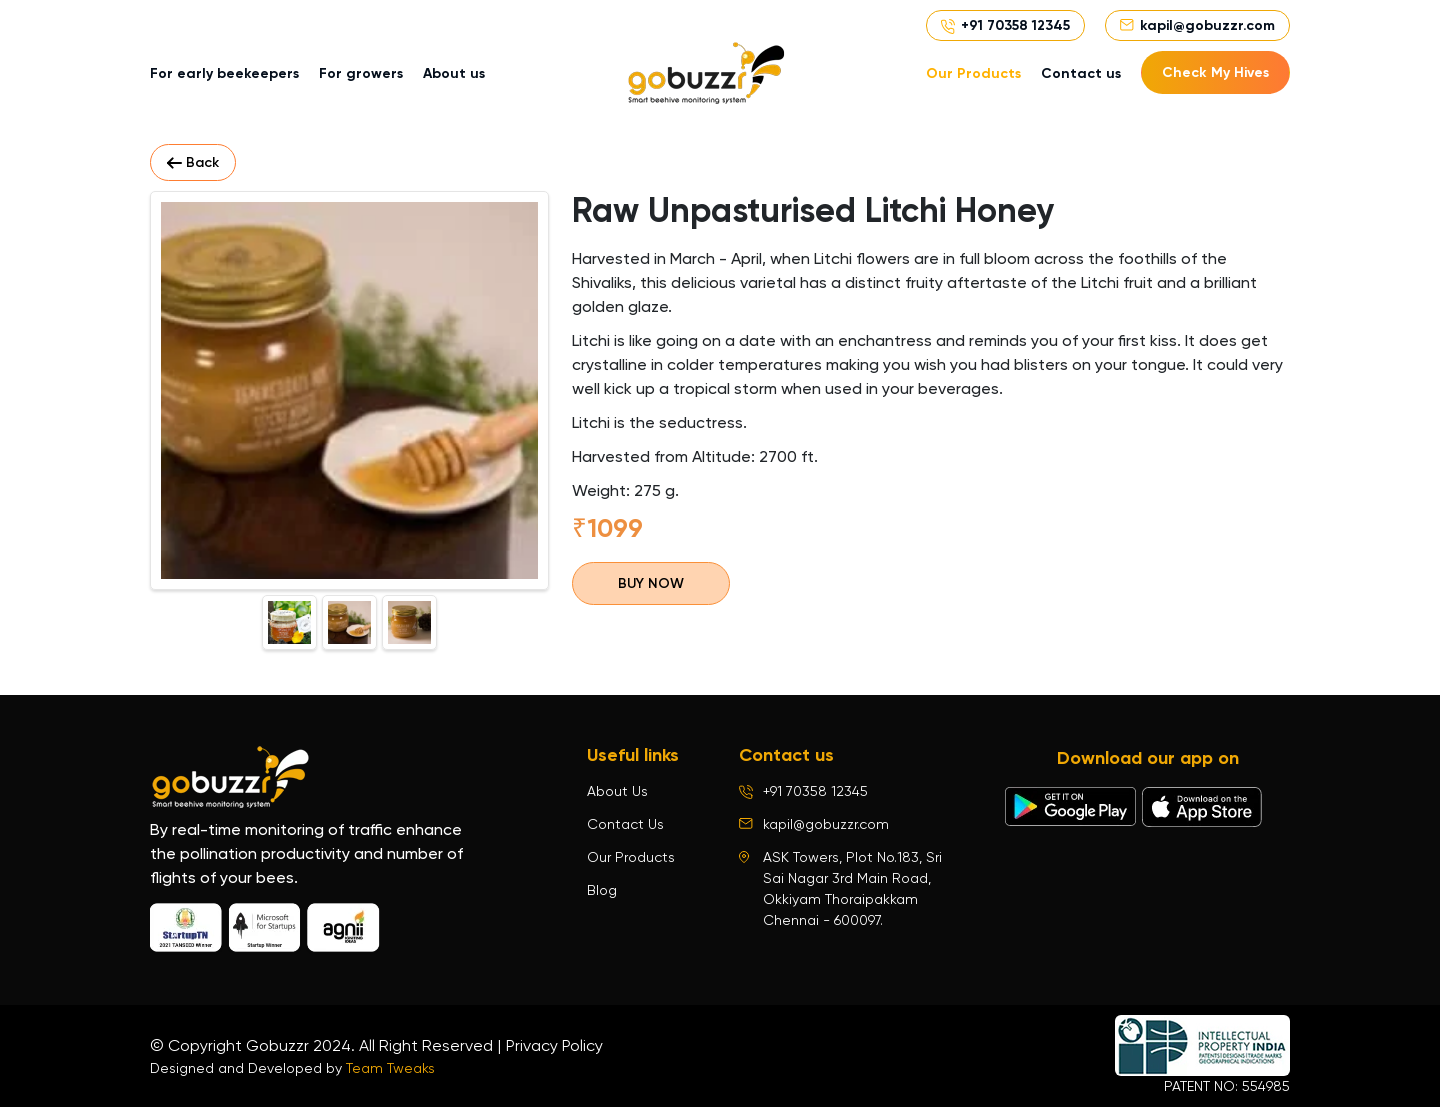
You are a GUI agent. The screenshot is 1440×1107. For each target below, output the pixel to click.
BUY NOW (651, 583)
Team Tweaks (390, 1068)
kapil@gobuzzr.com (1207, 25)
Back (193, 162)
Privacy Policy (554, 1045)
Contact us (1081, 73)
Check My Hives (1215, 72)
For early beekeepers (224, 73)
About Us (617, 791)
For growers (361, 73)
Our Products (973, 73)
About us (454, 73)
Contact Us (625, 824)
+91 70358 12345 (1015, 25)
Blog (602, 890)
